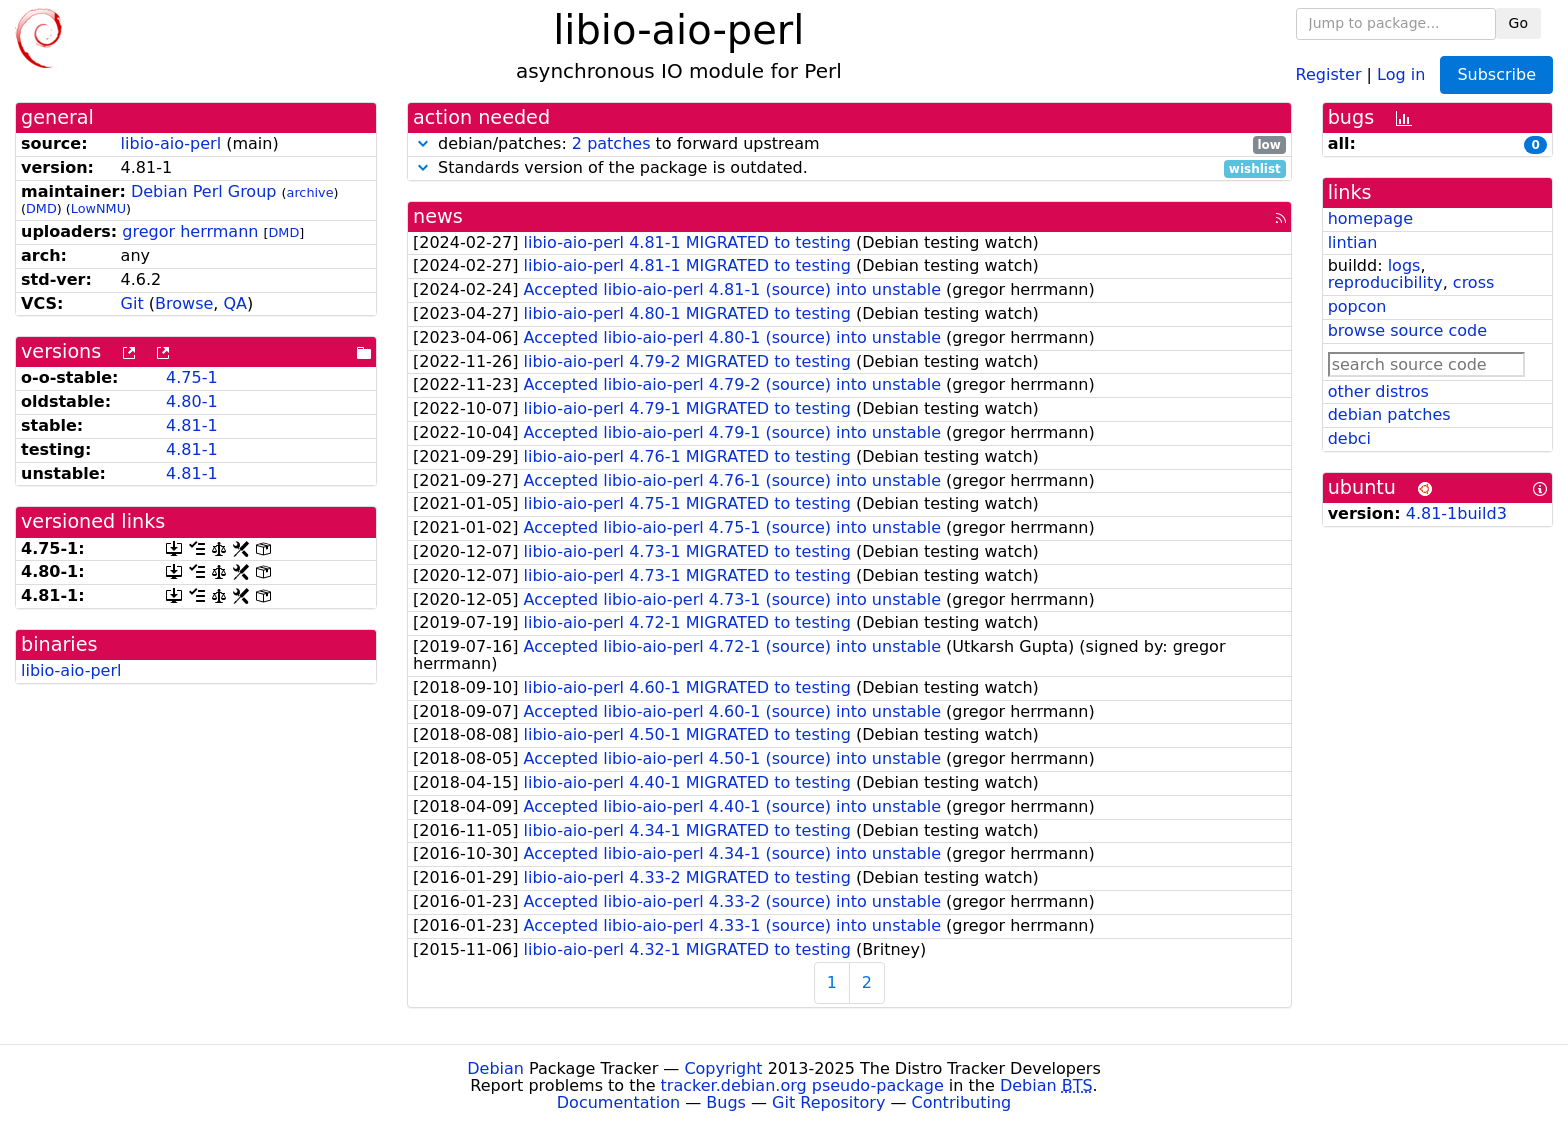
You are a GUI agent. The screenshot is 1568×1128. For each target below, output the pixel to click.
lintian (1353, 242)
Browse (184, 303)
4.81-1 (192, 425)
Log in (1401, 73)
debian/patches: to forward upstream (849, 144)
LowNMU (98, 208)
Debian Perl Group (204, 191)
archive (310, 192)
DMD (41, 208)
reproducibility (1385, 282)
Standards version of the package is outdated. (849, 168)
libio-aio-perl (171, 143)
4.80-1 (192, 401)
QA (235, 303)
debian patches (1389, 414)
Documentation (618, 1102)
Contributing (962, 1102)
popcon (1357, 306)
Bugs (726, 1102)
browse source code (1407, 330)
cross (1473, 282)
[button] (423, 143)
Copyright (723, 1068)
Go (1518, 23)
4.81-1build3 (1456, 513)
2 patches (611, 143)
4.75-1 (192, 377)
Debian (495, 1068)
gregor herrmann (190, 231)
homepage (1370, 218)
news (438, 216)
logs (1404, 265)
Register (1329, 73)
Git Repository (828, 1102)
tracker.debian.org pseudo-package (802, 1085)
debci (1349, 438)
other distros (1378, 391)
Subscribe (1496, 74)
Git (132, 303)
